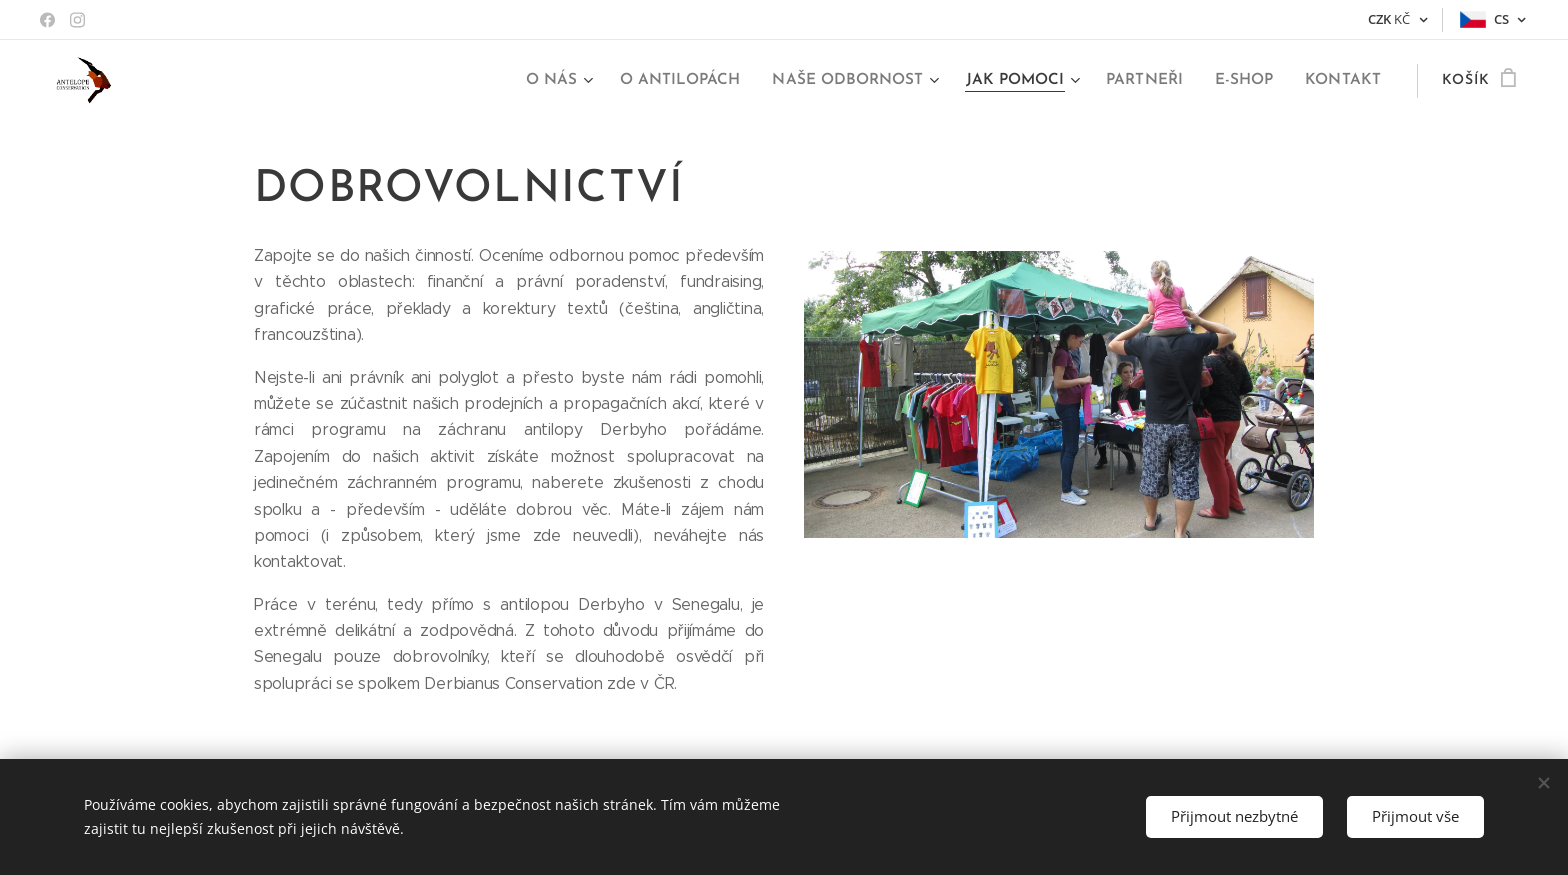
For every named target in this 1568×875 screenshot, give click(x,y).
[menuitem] (579, 81)
